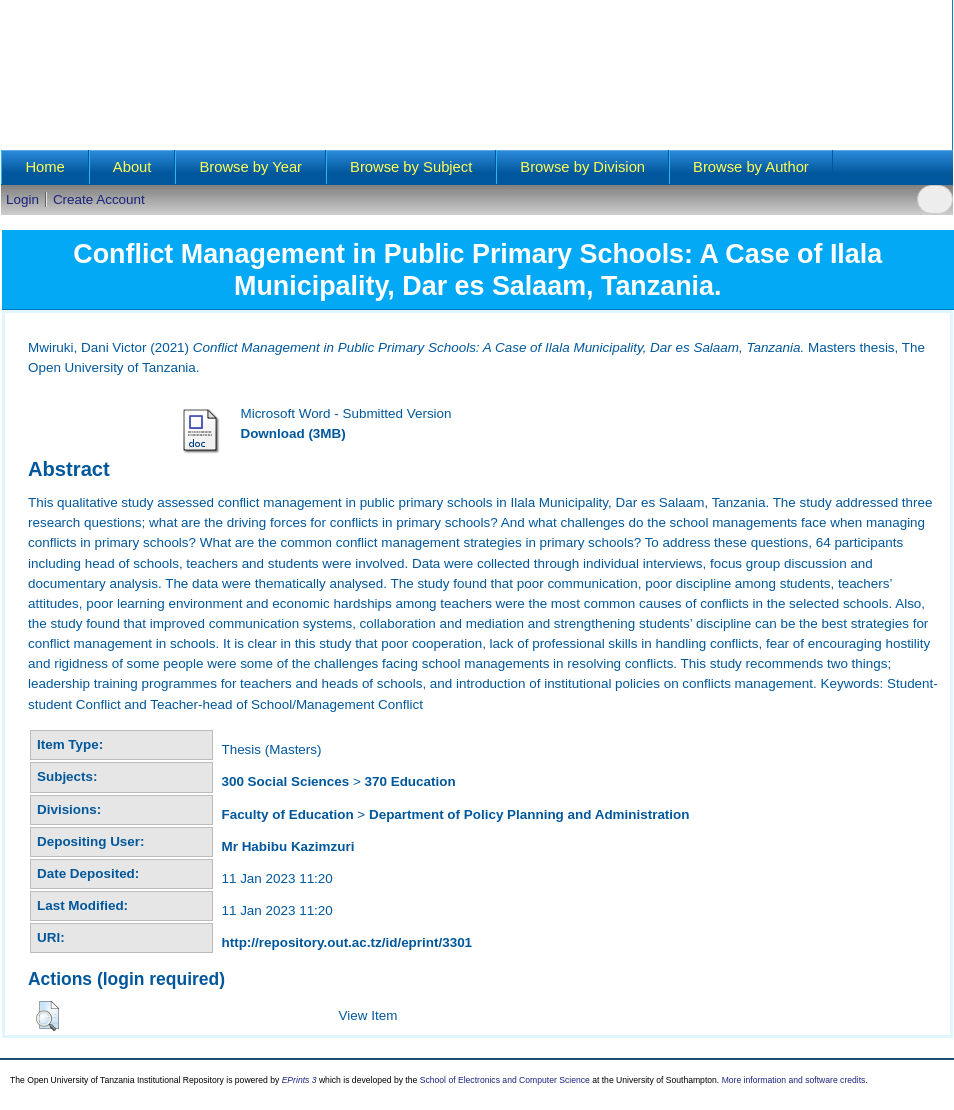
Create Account (99, 199)
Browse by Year (250, 167)
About (132, 167)
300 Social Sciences (285, 781)
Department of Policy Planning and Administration (529, 814)
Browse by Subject (411, 167)
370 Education (410, 781)
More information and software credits (794, 1080)
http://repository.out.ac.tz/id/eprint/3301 (346, 942)
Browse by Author (751, 167)
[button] (47, 1016)
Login (22, 199)
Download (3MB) (292, 433)
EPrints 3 (299, 1080)
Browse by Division (582, 167)
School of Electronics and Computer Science (505, 1080)
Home (44, 167)
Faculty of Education (287, 814)
